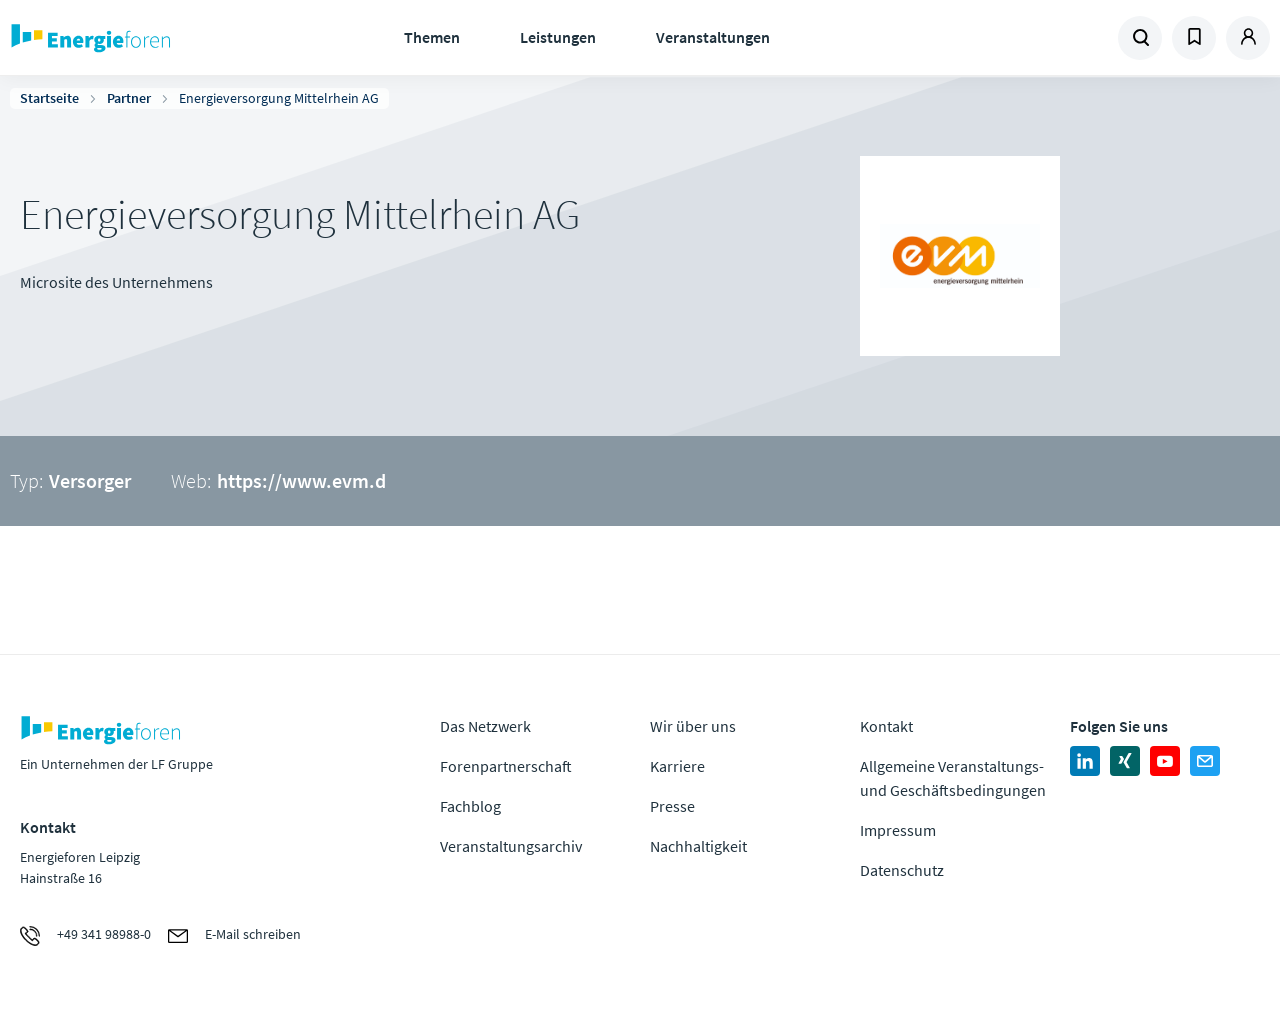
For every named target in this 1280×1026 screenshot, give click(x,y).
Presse (672, 806)
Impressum (898, 830)
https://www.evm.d (301, 480)
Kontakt (886, 726)
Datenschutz (902, 870)
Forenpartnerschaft (506, 766)
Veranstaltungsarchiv (511, 846)
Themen (432, 37)
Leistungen (558, 37)
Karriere (677, 766)
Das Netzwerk (485, 726)
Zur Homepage (150, 38)
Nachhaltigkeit (698, 846)
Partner (129, 98)
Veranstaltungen (713, 37)
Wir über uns (693, 726)
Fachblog (470, 806)
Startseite (49, 98)
